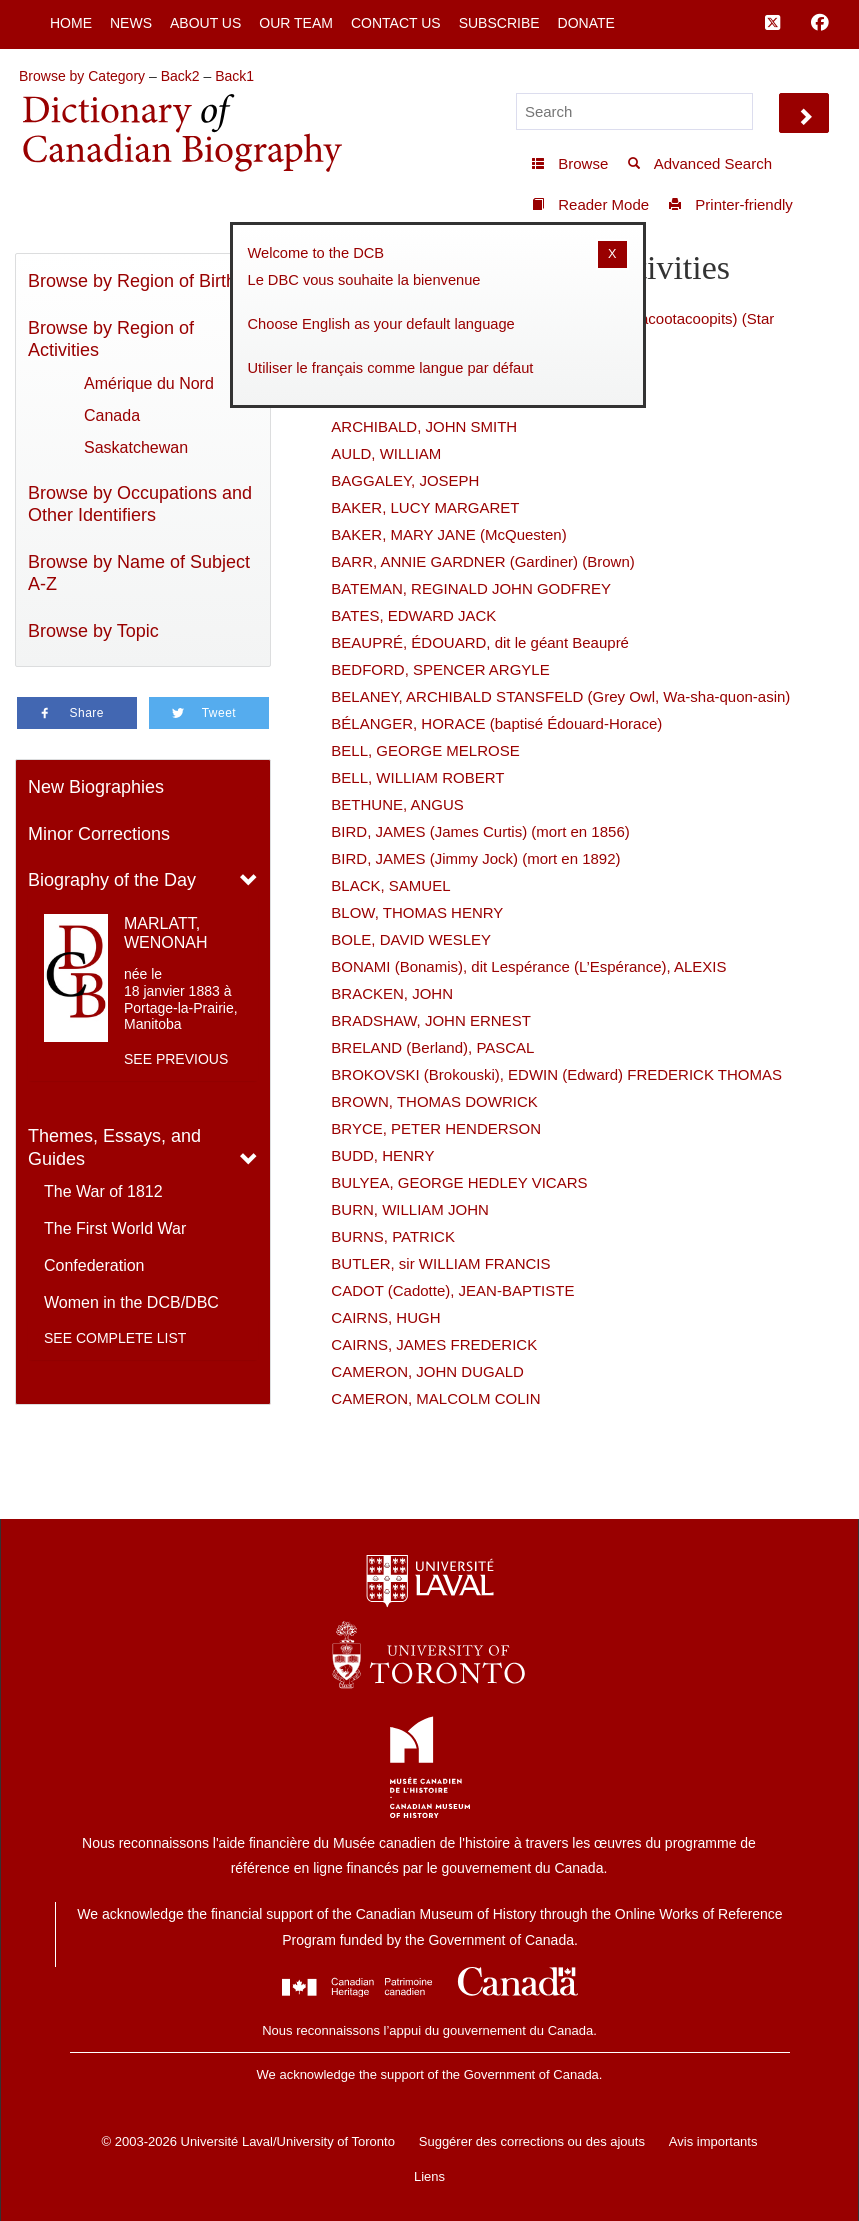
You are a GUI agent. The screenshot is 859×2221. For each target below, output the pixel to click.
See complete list (115, 1338)
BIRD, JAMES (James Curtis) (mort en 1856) (480, 831)
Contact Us (396, 23)
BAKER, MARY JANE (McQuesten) (448, 534)
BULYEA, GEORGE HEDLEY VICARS (459, 1182)
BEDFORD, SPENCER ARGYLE (440, 669)
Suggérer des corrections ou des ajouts (532, 2141)
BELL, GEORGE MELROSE (425, 750)
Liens (429, 2176)
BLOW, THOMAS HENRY (417, 912)
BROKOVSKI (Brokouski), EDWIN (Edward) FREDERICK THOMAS (556, 1074)
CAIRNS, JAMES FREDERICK (434, 1344)
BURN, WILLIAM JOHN (410, 1209)
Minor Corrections (99, 834)
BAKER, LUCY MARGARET (425, 507)
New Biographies (96, 787)
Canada (112, 415)
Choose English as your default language (381, 324)
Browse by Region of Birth (132, 281)
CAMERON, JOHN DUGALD (427, 1371)
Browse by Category (82, 76)
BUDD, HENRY (382, 1155)
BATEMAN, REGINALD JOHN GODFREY (471, 588)
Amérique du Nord (149, 383)
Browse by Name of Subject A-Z (139, 573)
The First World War (115, 1228)
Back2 (180, 76)
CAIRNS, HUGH (385, 1317)
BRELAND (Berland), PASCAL (432, 1047)
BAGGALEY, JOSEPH (405, 480)
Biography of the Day (112, 880)
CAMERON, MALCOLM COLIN (435, 1398)
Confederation (94, 1265)
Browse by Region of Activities (111, 339)
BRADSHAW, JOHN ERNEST (430, 1020)
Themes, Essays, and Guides (114, 1147)
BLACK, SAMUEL (390, 885)
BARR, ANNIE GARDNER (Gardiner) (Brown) (482, 561)
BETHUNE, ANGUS (397, 804)
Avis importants (713, 2141)
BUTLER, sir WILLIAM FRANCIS (440, 1263)
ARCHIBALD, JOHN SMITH (424, 426)
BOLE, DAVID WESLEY (411, 939)
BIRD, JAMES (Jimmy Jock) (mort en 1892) (475, 858)
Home (71, 23)
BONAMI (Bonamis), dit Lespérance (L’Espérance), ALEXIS (528, 966)
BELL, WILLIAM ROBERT (417, 777)
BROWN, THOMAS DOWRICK (434, 1101)
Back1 (234, 76)
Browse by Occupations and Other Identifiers (140, 504)
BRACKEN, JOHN (392, 993)
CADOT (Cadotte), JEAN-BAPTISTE (452, 1290)
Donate (586, 23)
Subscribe (499, 23)
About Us (205, 23)
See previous (176, 1059)
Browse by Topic (93, 631)
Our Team (296, 23)
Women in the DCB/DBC (131, 1302)
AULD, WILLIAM (386, 453)
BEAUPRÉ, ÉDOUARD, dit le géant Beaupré (480, 642)
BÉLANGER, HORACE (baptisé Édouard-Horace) (496, 723)
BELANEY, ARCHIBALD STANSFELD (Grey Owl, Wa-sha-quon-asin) (560, 696)
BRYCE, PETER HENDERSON (436, 1128)
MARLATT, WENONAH (166, 933)
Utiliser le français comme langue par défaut (391, 368)
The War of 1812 (103, 1191)
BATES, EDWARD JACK (413, 615)
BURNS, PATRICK (393, 1236)
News (131, 23)
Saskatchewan (136, 447)
